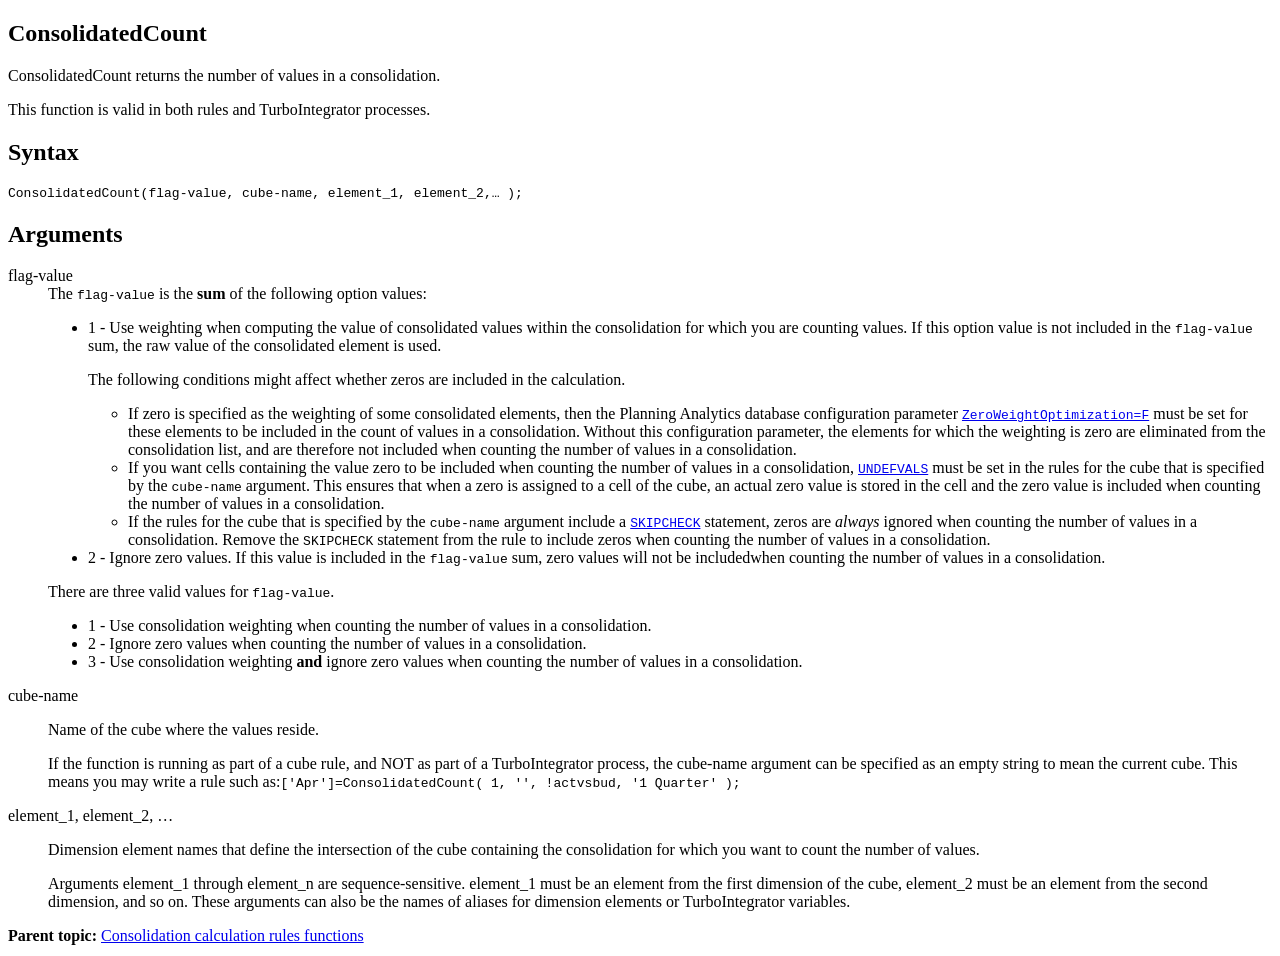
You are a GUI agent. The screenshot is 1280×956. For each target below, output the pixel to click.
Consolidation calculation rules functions (232, 938)
